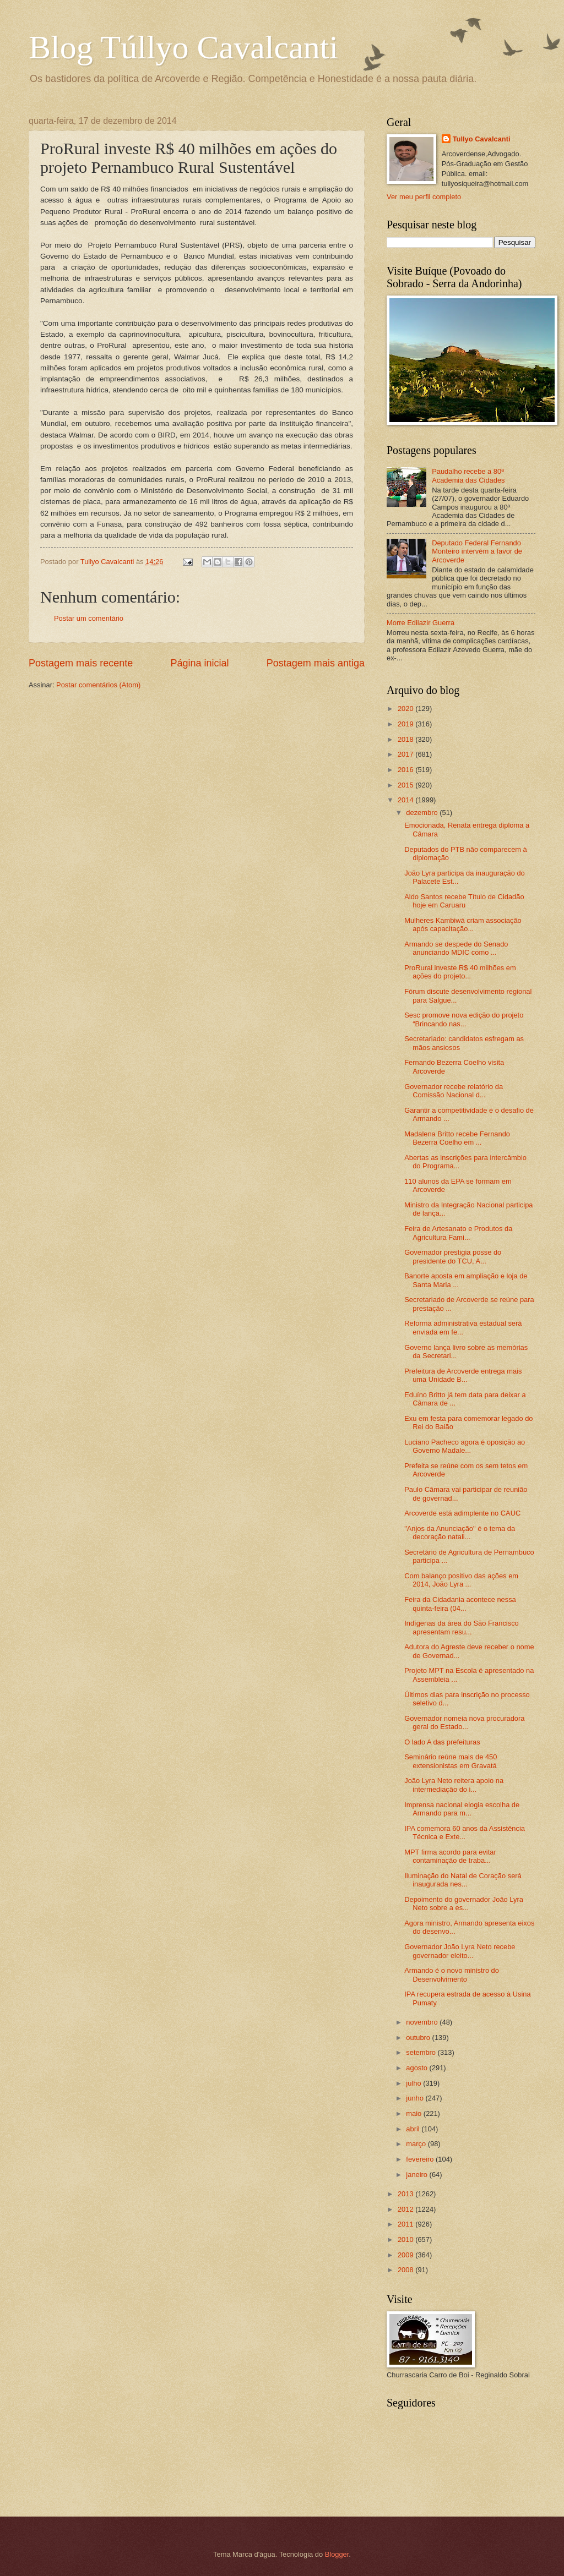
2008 (406, 2270)
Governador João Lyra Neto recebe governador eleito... (459, 1951)
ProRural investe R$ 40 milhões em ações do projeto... (460, 972)
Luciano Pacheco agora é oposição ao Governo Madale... (464, 1446)
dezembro (423, 812)
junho (415, 2098)
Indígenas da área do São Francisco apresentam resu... (461, 1627)
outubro (419, 2037)
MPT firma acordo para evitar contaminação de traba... (450, 1856)
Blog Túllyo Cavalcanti (183, 47)
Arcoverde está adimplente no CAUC (462, 1513)
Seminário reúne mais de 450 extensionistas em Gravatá (450, 1761)
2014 (406, 800)
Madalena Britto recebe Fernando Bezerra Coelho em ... (457, 1138)
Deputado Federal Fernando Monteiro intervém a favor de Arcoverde (477, 551)
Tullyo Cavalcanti (482, 139)
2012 (406, 2209)
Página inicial (199, 663)
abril (413, 2129)
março (416, 2144)
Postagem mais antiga (316, 663)
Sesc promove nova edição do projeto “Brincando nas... (463, 1019)
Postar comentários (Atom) (98, 685)
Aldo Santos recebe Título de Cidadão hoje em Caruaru (464, 901)
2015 (406, 785)
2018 (406, 739)
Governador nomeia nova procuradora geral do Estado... (464, 1722)
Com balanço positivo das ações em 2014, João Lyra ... (461, 1580)
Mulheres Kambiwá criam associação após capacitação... (463, 924)
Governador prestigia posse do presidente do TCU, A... (452, 1256)
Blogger (337, 2554)
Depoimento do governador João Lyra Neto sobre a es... (463, 1903)
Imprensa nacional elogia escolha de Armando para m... (461, 1809)
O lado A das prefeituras (442, 1742)
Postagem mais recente (81, 663)
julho (414, 2083)
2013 (406, 2194)
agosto (417, 2068)
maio (414, 2113)
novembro (423, 2022)
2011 (406, 2224)
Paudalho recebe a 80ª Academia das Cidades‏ (468, 475)
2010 (406, 2239)
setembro (421, 2052)
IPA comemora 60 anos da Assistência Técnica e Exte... (464, 1832)
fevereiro (421, 2159)
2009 (406, 2255)
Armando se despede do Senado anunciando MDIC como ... (456, 948)
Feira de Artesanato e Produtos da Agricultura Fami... (458, 1232)
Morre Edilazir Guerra (420, 623)
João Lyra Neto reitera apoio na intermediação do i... (453, 1784)
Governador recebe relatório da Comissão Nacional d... (453, 1090)
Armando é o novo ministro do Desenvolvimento (451, 1974)
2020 (406, 708)
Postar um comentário (88, 618)
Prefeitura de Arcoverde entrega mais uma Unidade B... (463, 1375)
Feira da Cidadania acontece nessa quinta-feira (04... (460, 1603)
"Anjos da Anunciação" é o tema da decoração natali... (459, 1532)
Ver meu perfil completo (424, 197)
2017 (406, 754)
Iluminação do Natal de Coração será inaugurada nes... (463, 1880)
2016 (406, 769)
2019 (406, 724)
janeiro (417, 2174)
